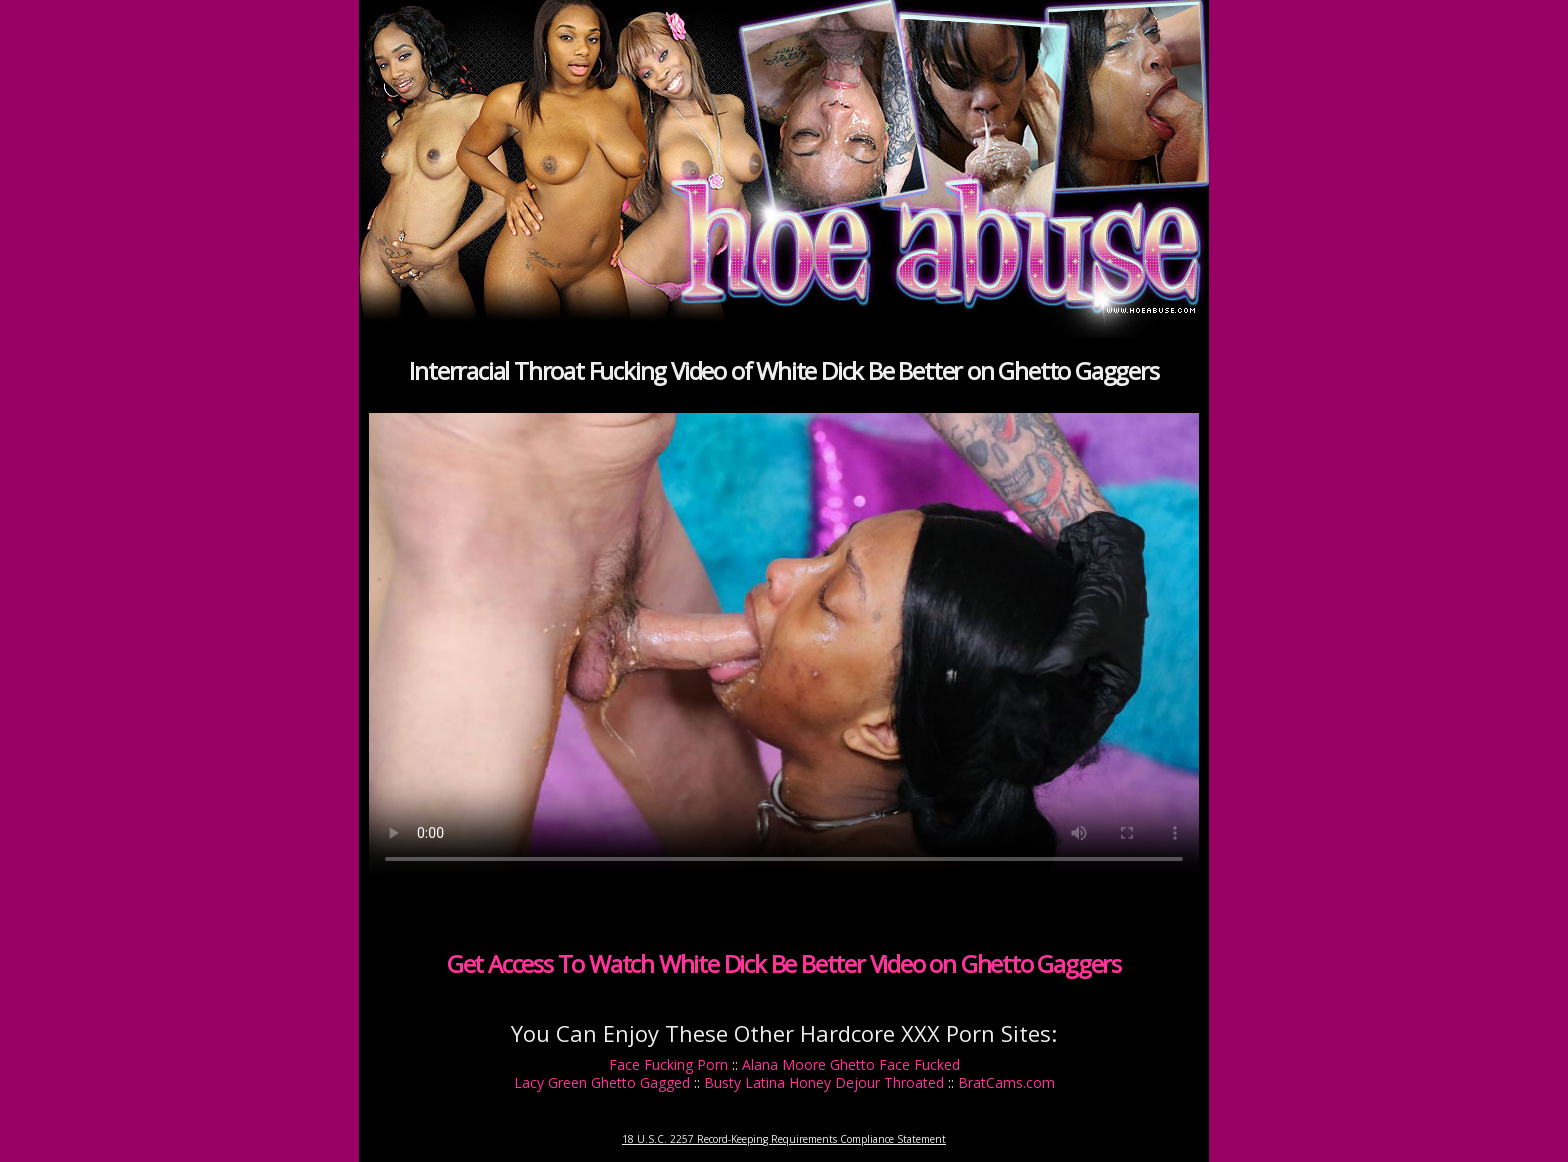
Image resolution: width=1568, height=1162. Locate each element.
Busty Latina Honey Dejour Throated (824, 1082)
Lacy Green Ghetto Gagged (602, 1082)
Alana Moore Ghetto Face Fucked (851, 1064)
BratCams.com (1006, 1082)
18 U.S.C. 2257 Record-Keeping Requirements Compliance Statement (784, 1139)
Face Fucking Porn (668, 1064)
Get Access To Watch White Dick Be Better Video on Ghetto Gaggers (784, 963)
